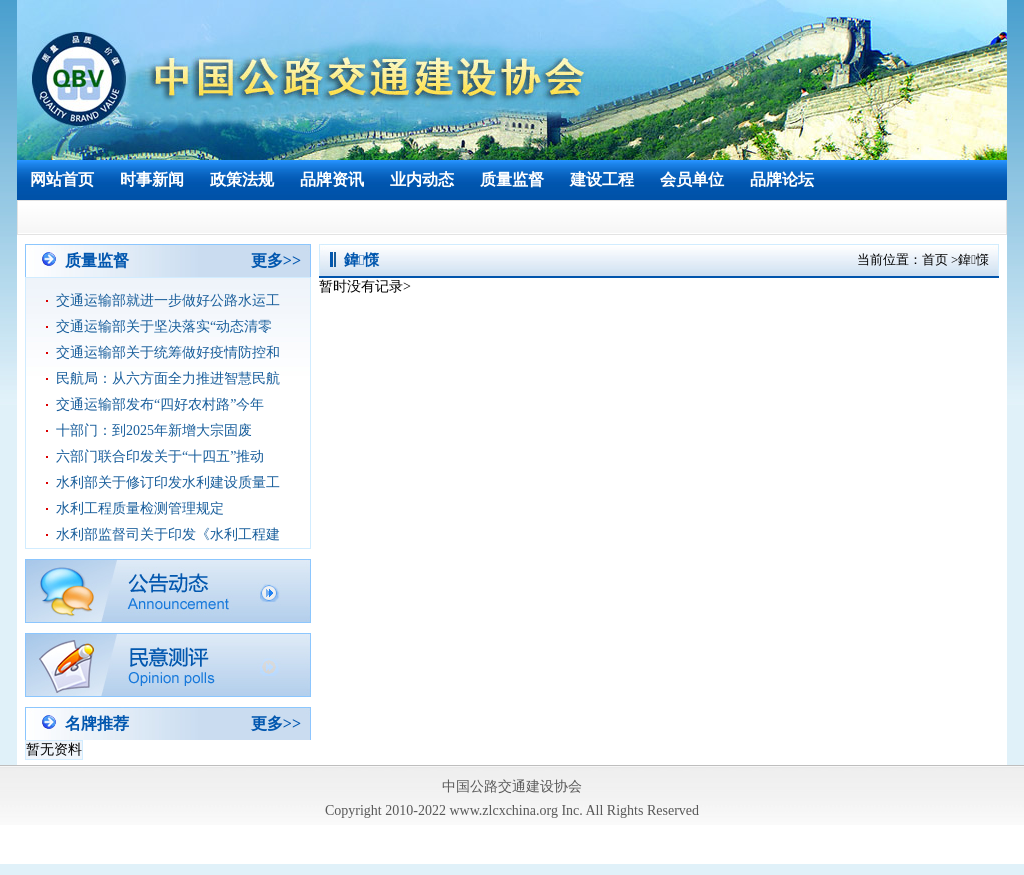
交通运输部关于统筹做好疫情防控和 (168, 352)
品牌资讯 (332, 179)
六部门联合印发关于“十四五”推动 (160, 456)
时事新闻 (152, 179)
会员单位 (692, 179)
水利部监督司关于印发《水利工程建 (168, 534)
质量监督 (512, 179)
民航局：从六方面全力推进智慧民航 (168, 378)
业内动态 (422, 179)
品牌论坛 (782, 179)
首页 (935, 259)
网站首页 (62, 179)
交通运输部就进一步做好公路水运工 (168, 300)
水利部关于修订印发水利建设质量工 (168, 482)
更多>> (276, 260)
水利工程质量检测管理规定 (140, 508)
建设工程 (602, 179)
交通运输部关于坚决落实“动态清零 (164, 326)
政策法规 (242, 179)
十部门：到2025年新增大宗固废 (154, 430)
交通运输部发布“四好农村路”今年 (160, 404)
